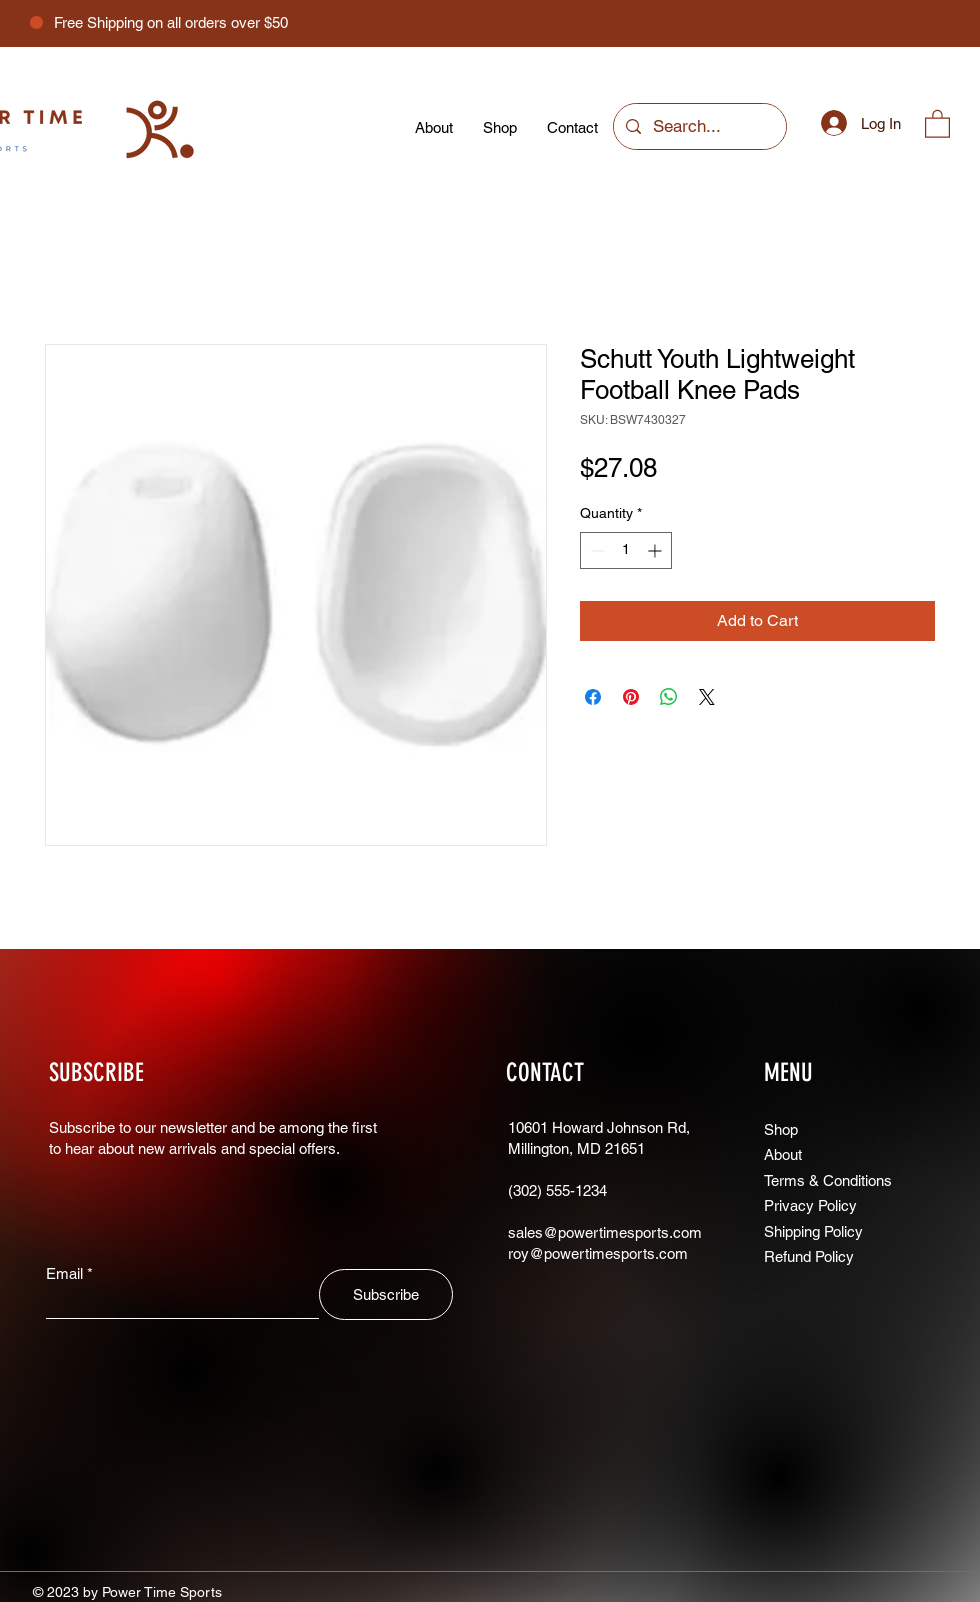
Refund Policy (809, 1256)
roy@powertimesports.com (598, 1253)
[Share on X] (707, 697)
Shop (781, 1129)
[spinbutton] (626, 550)
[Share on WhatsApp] (669, 697)
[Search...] (698, 126)
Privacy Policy (810, 1205)
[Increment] (656, 550)
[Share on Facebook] (593, 697)
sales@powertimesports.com (605, 1232)
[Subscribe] (386, 1294)
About (785, 1154)
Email (64, 1273)
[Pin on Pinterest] (631, 697)
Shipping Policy (813, 1231)
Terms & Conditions (828, 1180)
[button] (937, 123)
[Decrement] (595, 550)
